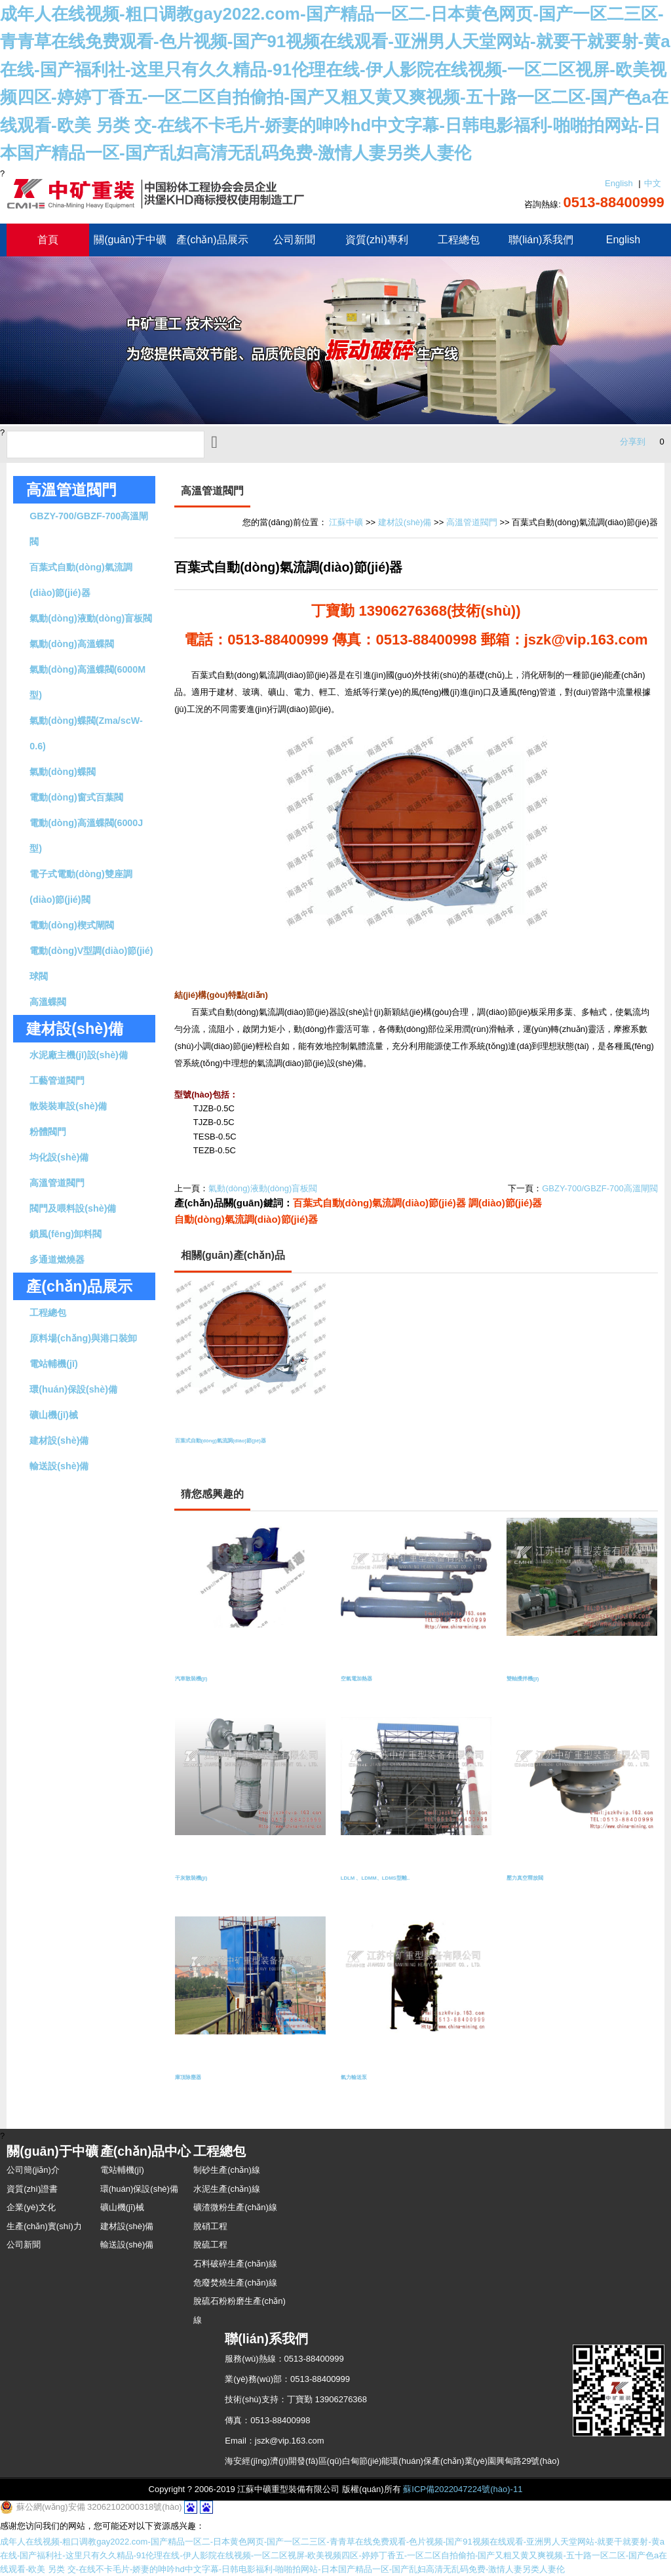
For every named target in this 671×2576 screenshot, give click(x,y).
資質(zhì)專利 (376, 239)
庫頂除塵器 (196, 2080)
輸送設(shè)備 (58, 1466)
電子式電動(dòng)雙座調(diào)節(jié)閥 (80, 887)
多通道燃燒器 (57, 1259)
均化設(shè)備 (58, 1157)
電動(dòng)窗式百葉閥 (76, 797)
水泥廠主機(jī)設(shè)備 (78, 1055)
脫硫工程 (210, 2244)
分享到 (632, 441)
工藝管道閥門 (57, 1080)
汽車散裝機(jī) (201, 1681)
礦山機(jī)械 (53, 1415)
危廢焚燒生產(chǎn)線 (235, 2283)
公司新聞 (294, 239)
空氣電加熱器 (366, 1681)
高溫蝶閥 (47, 1002)
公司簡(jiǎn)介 (33, 2170)
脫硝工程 (210, 2226)
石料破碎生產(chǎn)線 (235, 2264)
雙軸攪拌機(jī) (533, 1681)
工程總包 (459, 239)
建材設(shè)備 (58, 1440)
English (619, 183)
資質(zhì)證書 (32, 2189)
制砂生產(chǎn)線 (226, 2170)
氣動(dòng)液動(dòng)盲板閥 (90, 618)
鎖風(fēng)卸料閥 (65, 1234)
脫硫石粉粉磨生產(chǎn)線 (239, 2310)
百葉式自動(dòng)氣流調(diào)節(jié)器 (80, 580)
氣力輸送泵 (362, 2080)
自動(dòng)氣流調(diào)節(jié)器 (246, 1219)
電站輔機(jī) (53, 1363)
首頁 (47, 239)
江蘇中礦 (346, 522)
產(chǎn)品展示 (212, 239)
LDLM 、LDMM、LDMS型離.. (398, 1881)
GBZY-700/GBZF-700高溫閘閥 (88, 529)
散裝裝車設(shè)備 (68, 1106)
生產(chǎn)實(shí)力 (44, 2226)
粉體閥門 (47, 1131)
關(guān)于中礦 (130, 239)
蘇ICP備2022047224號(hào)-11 (462, 2489)
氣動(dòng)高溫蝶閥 (71, 644)
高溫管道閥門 (71, 489)
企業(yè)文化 (31, 2207)
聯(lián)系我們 (541, 239)
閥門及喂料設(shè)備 (72, 1208)
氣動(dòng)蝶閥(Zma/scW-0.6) (85, 733)
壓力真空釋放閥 (536, 1881)
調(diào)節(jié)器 (506, 1202)
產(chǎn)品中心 (145, 2151)
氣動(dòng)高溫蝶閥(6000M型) (87, 682)
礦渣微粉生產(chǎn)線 (235, 2207)
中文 (652, 183)
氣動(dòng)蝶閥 (62, 771)
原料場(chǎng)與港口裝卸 (83, 1338)
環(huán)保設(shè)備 (73, 1389)
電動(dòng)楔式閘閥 (71, 925)
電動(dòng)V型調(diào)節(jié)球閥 (91, 963)
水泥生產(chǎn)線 (226, 2189)
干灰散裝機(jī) (201, 1881)
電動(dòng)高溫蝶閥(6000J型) (86, 836)
